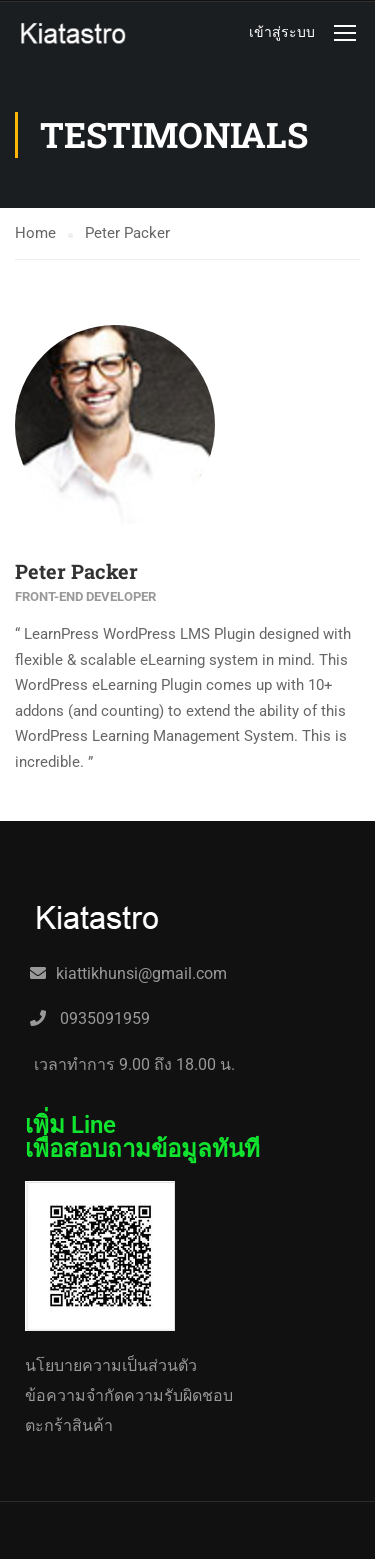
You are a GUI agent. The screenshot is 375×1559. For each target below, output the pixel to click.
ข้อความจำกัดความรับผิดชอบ (129, 1395)
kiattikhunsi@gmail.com (141, 973)
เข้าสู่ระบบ (282, 32)
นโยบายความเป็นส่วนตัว (111, 1365)
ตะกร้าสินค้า (69, 1425)
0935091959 (103, 1018)
